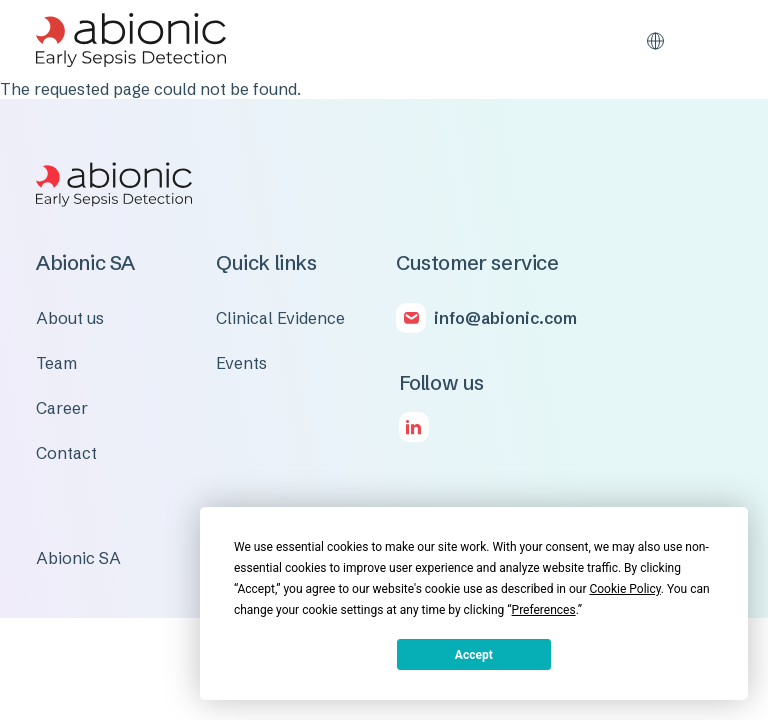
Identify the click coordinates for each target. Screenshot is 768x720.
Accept (474, 655)
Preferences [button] (544, 610)
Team (56, 363)
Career (62, 408)
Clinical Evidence (280, 318)
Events (241, 363)
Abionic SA (78, 558)
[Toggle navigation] (716, 40)
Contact (66, 453)
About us (70, 318)
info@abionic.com (505, 318)
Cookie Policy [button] (624, 589)
